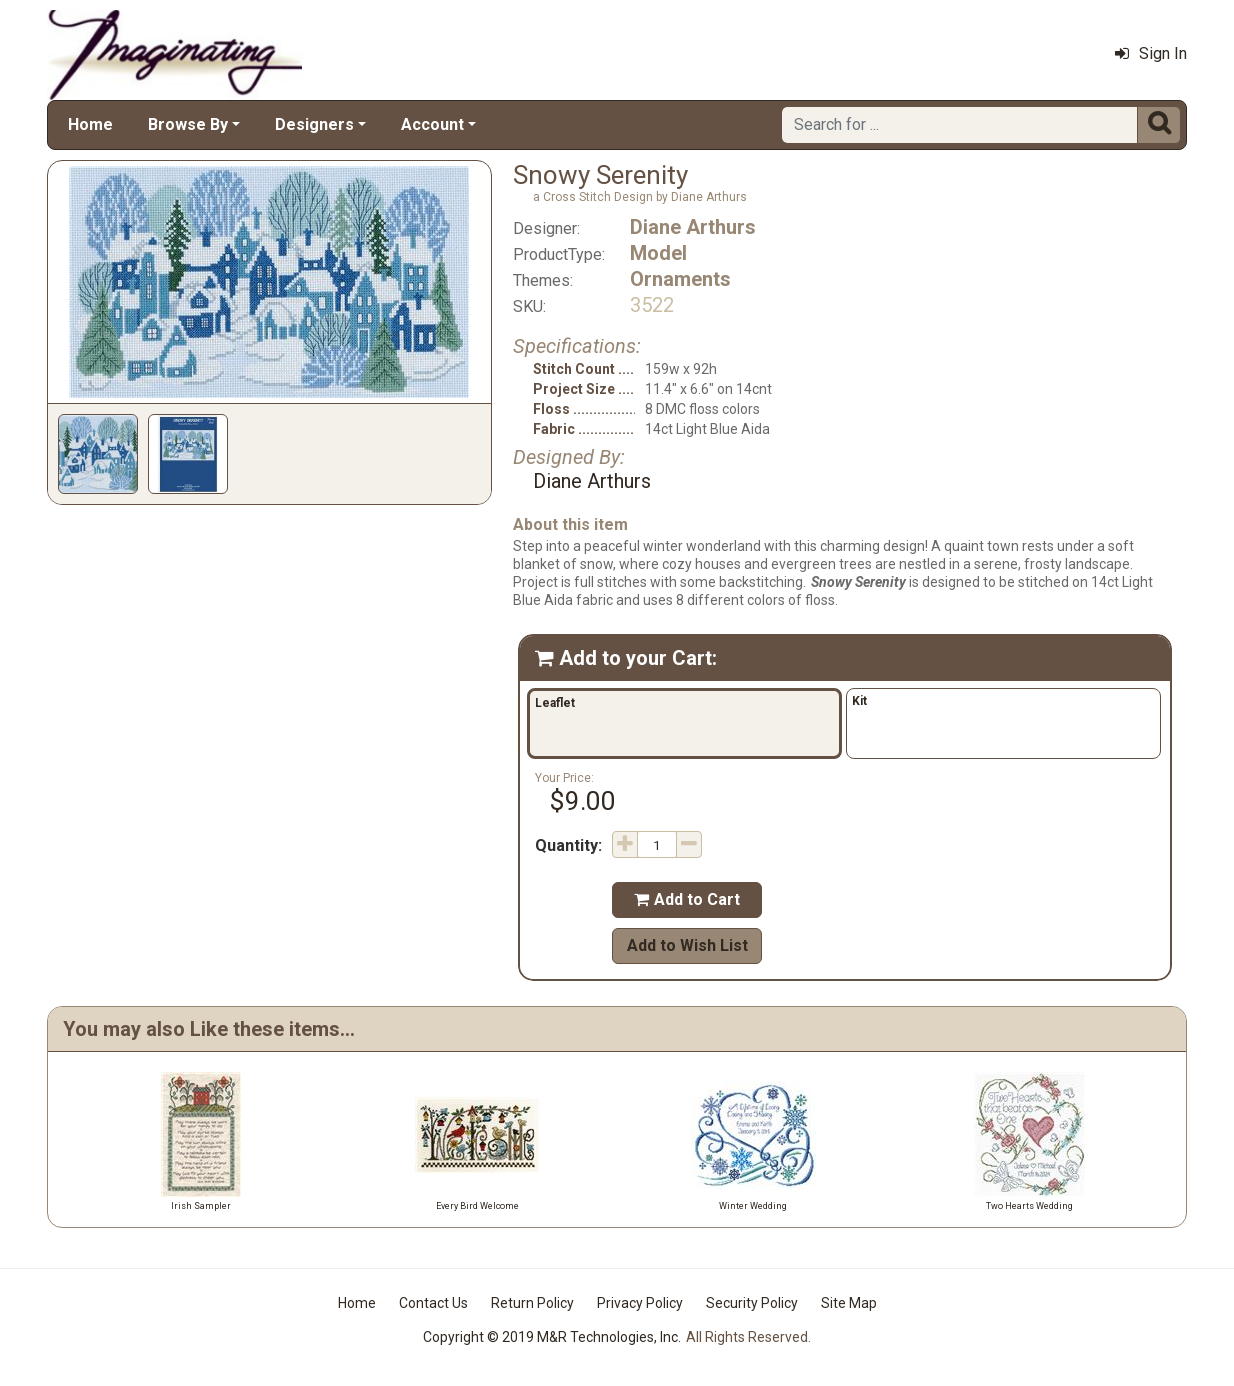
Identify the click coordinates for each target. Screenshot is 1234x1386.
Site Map (849, 1303)
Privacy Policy (640, 1303)
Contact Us (433, 1303)
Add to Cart (687, 899)
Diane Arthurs (693, 227)
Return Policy (532, 1303)
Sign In (1151, 53)
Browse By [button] (188, 124)
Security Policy (752, 1303)
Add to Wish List (687, 945)
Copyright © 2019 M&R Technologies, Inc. (552, 1337)
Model (658, 253)
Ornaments (680, 279)
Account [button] (432, 124)
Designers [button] (314, 124)
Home (90, 124)
